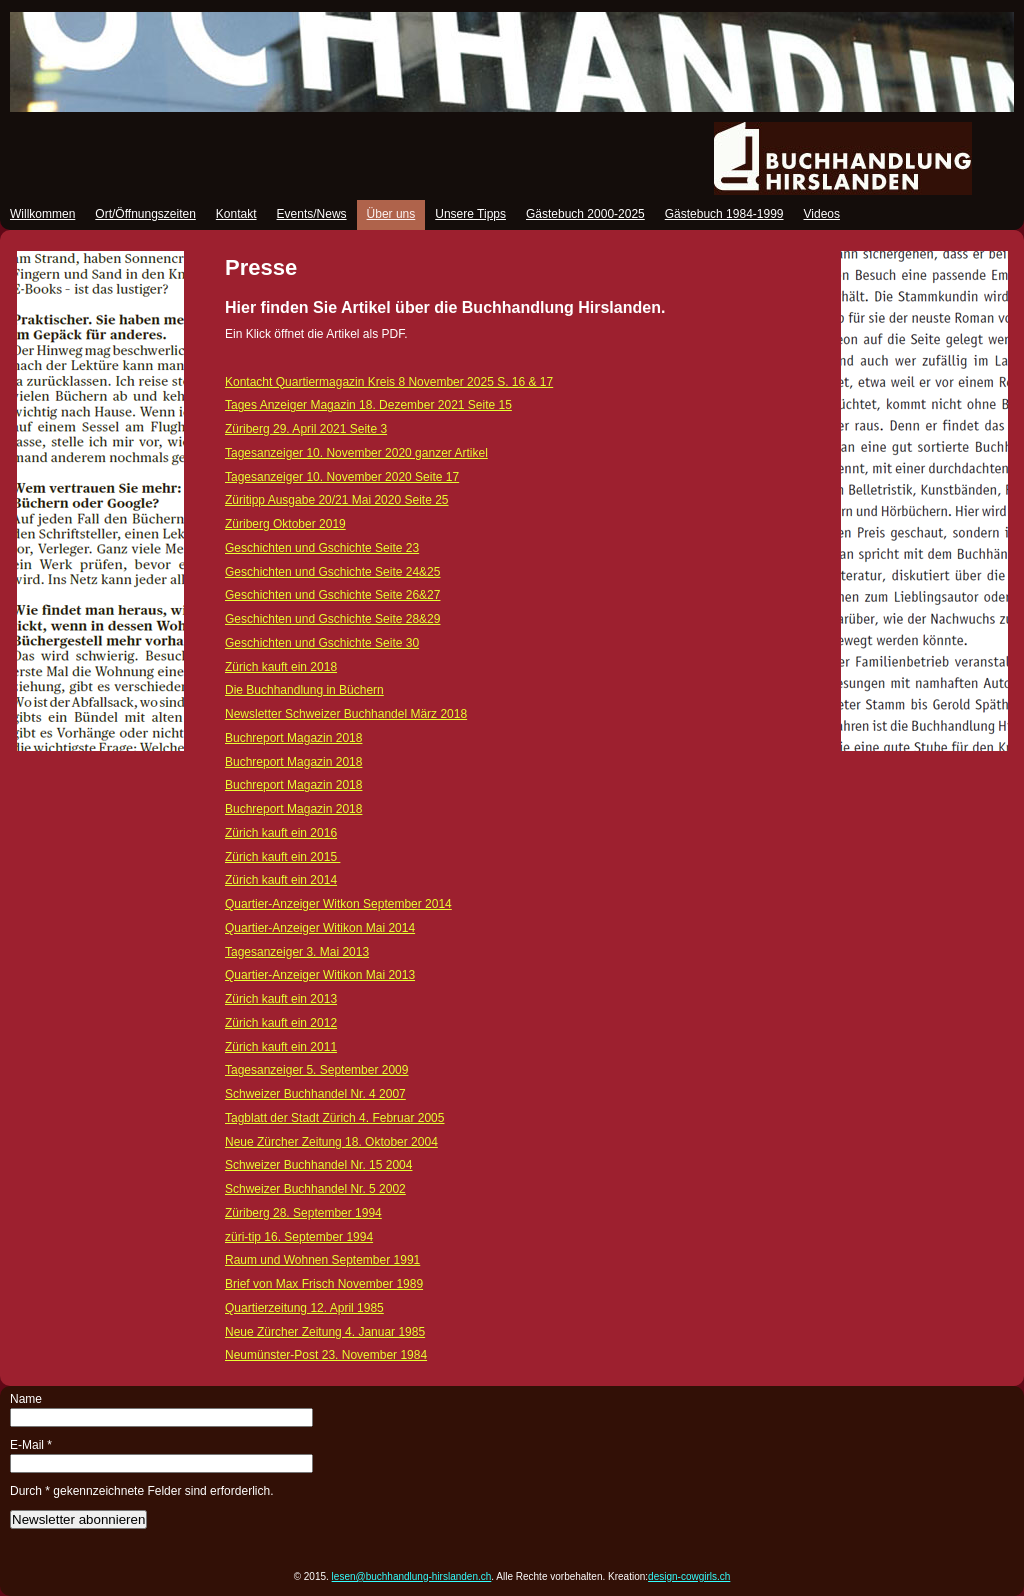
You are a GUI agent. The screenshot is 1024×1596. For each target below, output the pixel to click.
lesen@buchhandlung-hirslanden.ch (412, 1576)
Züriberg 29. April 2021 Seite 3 (306, 429)
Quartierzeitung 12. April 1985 (304, 1308)
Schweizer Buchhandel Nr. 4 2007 (315, 1094)
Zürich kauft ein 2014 (281, 880)
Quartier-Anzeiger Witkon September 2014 (338, 904)
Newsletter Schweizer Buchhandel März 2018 (346, 714)
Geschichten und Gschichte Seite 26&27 (332, 595)
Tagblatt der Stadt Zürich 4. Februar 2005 (334, 1118)
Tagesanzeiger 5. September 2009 (316, 1070)
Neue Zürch (256, 1142)
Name (26, 1399)
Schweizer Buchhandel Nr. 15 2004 (318, 1165)
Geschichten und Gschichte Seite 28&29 (332, 619)
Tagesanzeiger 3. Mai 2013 (297, 952)
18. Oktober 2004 (363, 1142)
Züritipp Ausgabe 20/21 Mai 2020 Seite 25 (337, 500)
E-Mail (31, 1445)
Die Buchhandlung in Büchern (304, 690)
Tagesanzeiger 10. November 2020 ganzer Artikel (356, 453)
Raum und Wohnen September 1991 (322, 1260)
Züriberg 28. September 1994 (303, 1213)
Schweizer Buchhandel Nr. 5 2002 (315, 1189)
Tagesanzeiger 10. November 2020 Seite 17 (342, 477)
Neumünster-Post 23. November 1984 (326, 1355)
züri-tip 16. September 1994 (299, 1237)
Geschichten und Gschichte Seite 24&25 (332, 572)
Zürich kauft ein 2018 (281, 667)
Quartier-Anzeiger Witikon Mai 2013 (320, 975)
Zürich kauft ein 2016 (281, 833)
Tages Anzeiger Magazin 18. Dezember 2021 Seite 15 (368, 405)
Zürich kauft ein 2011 (281, 1047)
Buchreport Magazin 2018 (293, 738)
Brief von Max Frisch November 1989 (324, 1284)
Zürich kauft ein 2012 (281, 1023)
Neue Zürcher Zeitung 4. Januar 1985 (325, 1332)
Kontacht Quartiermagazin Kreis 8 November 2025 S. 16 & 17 (389, 382)
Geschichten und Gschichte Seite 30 (322, 643)
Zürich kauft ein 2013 (281, 999)
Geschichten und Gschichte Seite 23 (322, 548)
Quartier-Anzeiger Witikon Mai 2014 (320, 928)
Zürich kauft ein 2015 (282, 857)
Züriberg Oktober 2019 (285, 524)
